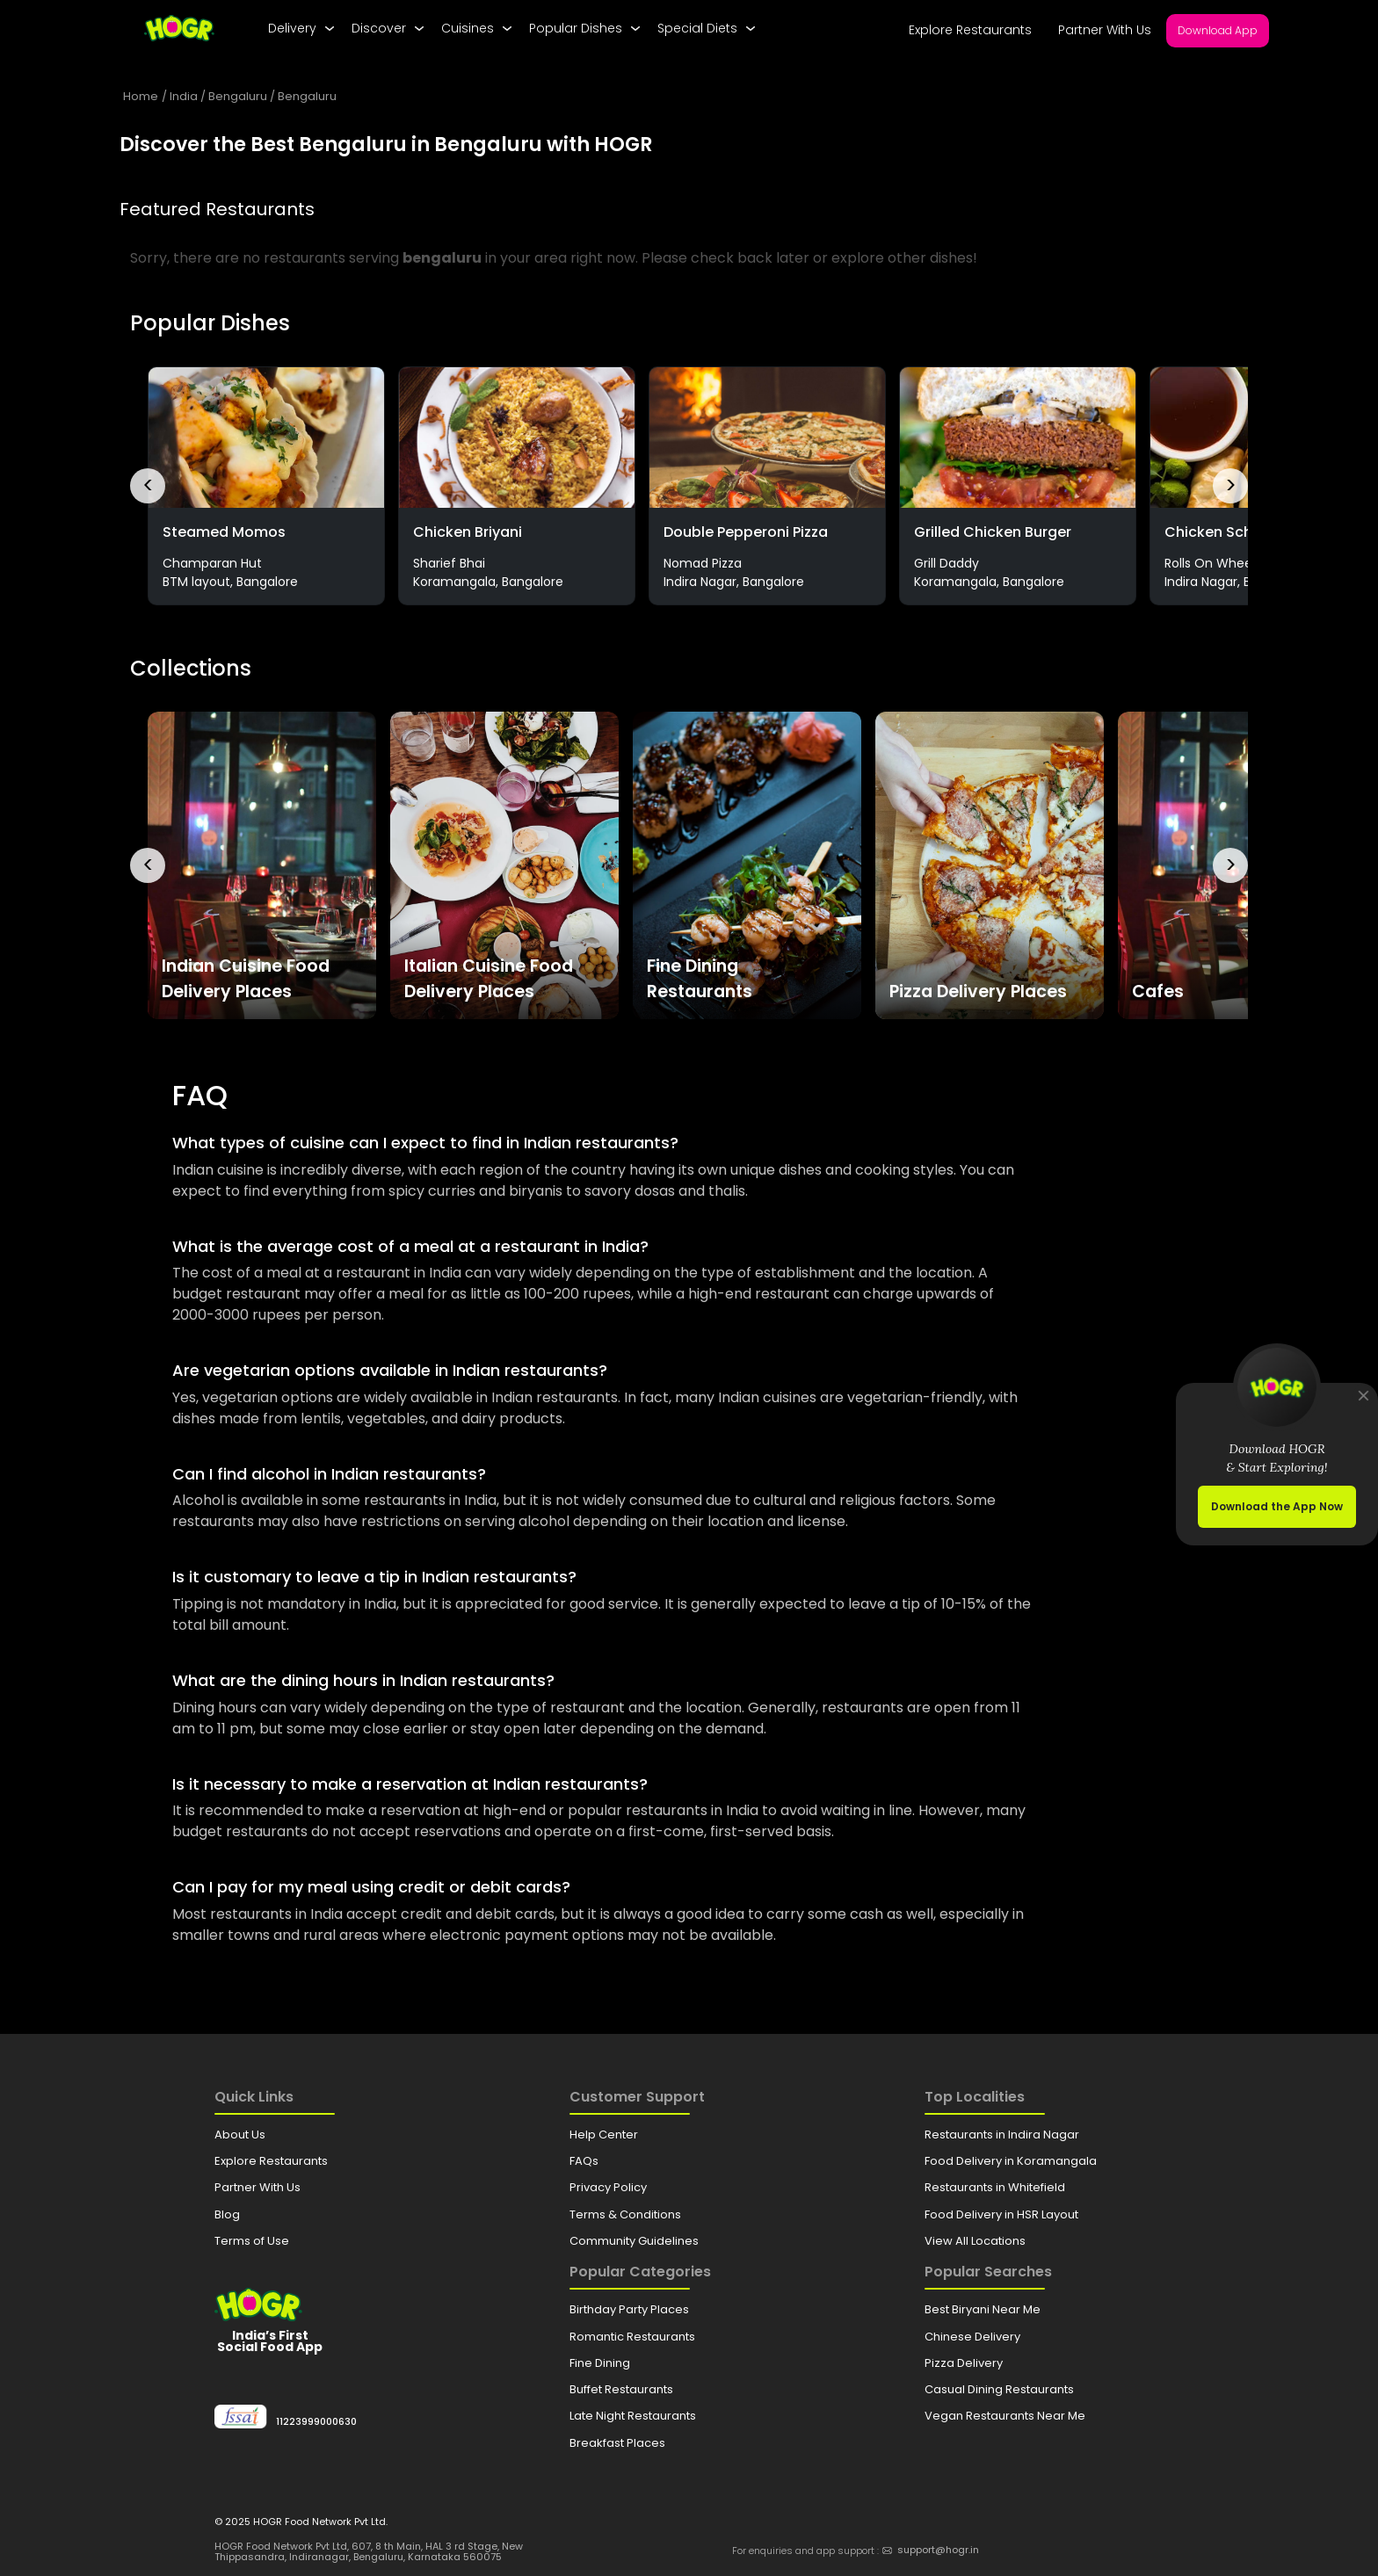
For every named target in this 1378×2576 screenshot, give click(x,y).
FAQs (583, 2161)
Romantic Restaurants (632, 2336)
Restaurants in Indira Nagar (1002, 2134)
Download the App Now (1277, 1506)
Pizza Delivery (964, 2363)
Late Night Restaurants (632, 2415)
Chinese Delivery (972, 2336)
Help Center (603, 2134)
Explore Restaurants (970, 30)
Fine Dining (599, 2363)
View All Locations (975, 2240)
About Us (239, 2134)
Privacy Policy (608, 2187)
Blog (227, 2214)
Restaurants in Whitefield (995, 2187)
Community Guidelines (634, 2240)
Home (140, 96)
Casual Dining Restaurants (999, 2389)
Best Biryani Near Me (983, 2309)
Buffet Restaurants (621, 2389)
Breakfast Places (617, 2443)
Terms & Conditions (625, 2214)
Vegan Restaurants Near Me (1005, 2415)
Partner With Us (1104, 30)
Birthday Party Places (629, 2309)
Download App (1218, 30)
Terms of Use (251, 2240)
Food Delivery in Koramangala (1011, 2161)
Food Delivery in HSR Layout (1001, 2214)
